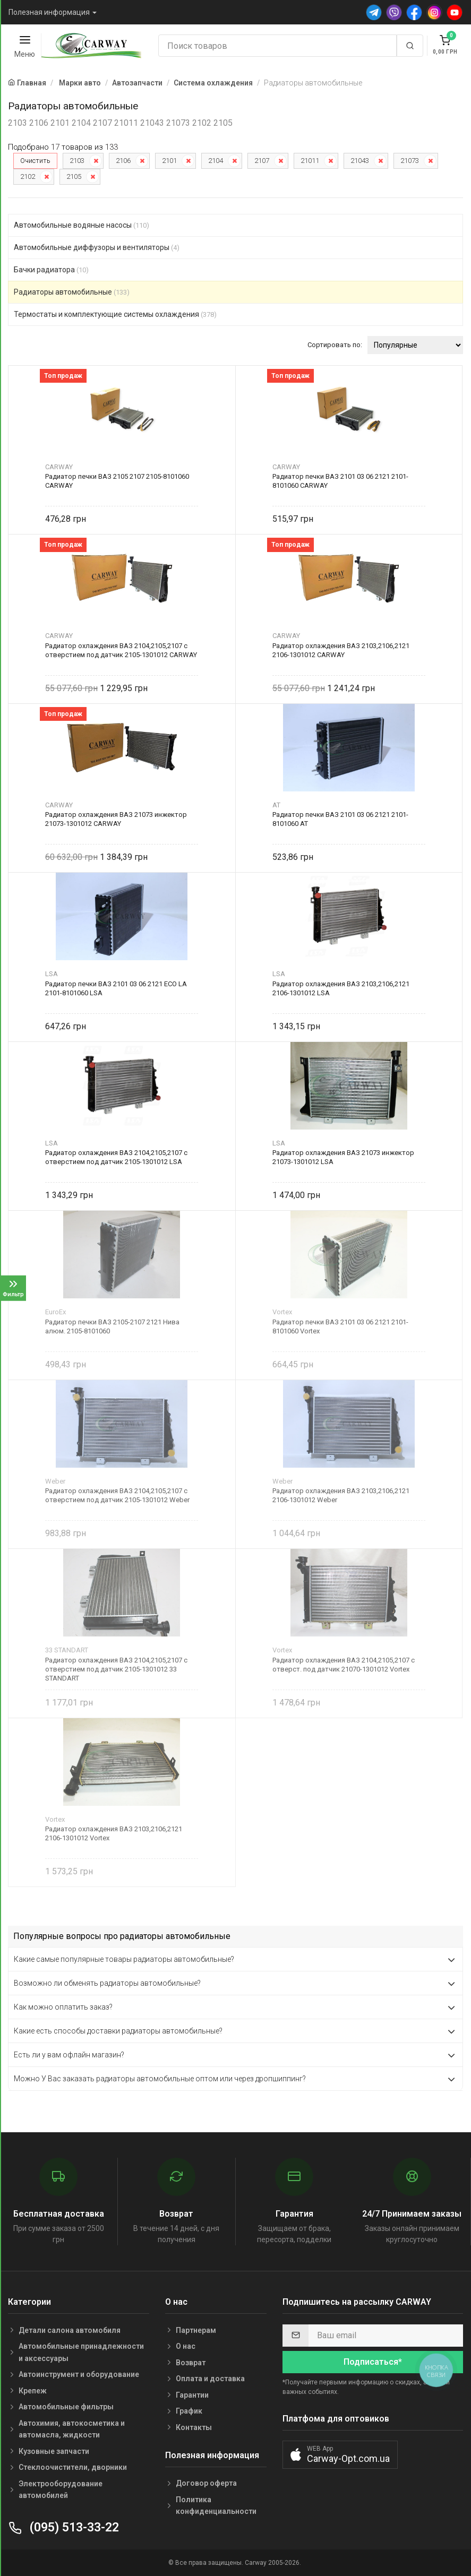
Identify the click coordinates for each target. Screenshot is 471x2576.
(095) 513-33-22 (63, 2527)
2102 (27, 176)
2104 (215, 161)
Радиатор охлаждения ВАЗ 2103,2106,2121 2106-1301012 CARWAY (340, 650)
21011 (310, 161)
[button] (340, 2455)
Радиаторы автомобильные (72, 292)
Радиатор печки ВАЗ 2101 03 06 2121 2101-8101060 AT (340, 819)
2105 (73, 176)
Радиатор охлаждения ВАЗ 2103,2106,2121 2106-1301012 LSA (340, 988)
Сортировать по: (334, 345)
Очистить (35, 161)
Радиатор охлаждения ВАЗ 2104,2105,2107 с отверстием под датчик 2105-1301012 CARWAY (121, 650)
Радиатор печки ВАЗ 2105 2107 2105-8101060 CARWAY (117, 480)
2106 (123, 161)
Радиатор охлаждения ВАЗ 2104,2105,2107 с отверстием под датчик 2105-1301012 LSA (116, 1157)
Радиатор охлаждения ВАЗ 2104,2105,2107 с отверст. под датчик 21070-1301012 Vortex (343, 1664)
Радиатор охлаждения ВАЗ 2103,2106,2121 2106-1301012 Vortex (113, 1833)
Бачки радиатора (51, 269)
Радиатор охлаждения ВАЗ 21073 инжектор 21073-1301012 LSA (343, 1157)
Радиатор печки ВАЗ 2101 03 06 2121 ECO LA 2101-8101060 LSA (116, 988)
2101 (169, 161)
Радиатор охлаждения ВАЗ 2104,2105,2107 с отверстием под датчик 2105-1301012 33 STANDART (116, 1669)
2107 (261, 161)
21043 (359, 161)
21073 (409, 161)
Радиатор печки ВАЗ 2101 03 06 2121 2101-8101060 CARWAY (340, 480)
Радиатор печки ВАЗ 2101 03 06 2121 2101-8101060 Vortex (340, 1326)
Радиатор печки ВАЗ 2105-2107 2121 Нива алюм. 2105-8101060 (112, 1326)
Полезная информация (49, 12)
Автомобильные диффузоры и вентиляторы (96, 247)
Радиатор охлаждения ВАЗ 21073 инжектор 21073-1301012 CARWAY (116, 819)
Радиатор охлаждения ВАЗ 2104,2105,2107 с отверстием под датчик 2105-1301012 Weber (117, 1495)
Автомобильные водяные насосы (81, 225)
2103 (77, 161)
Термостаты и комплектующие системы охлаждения (115, 314)
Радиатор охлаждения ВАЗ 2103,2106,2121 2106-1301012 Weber (340, 1495)
